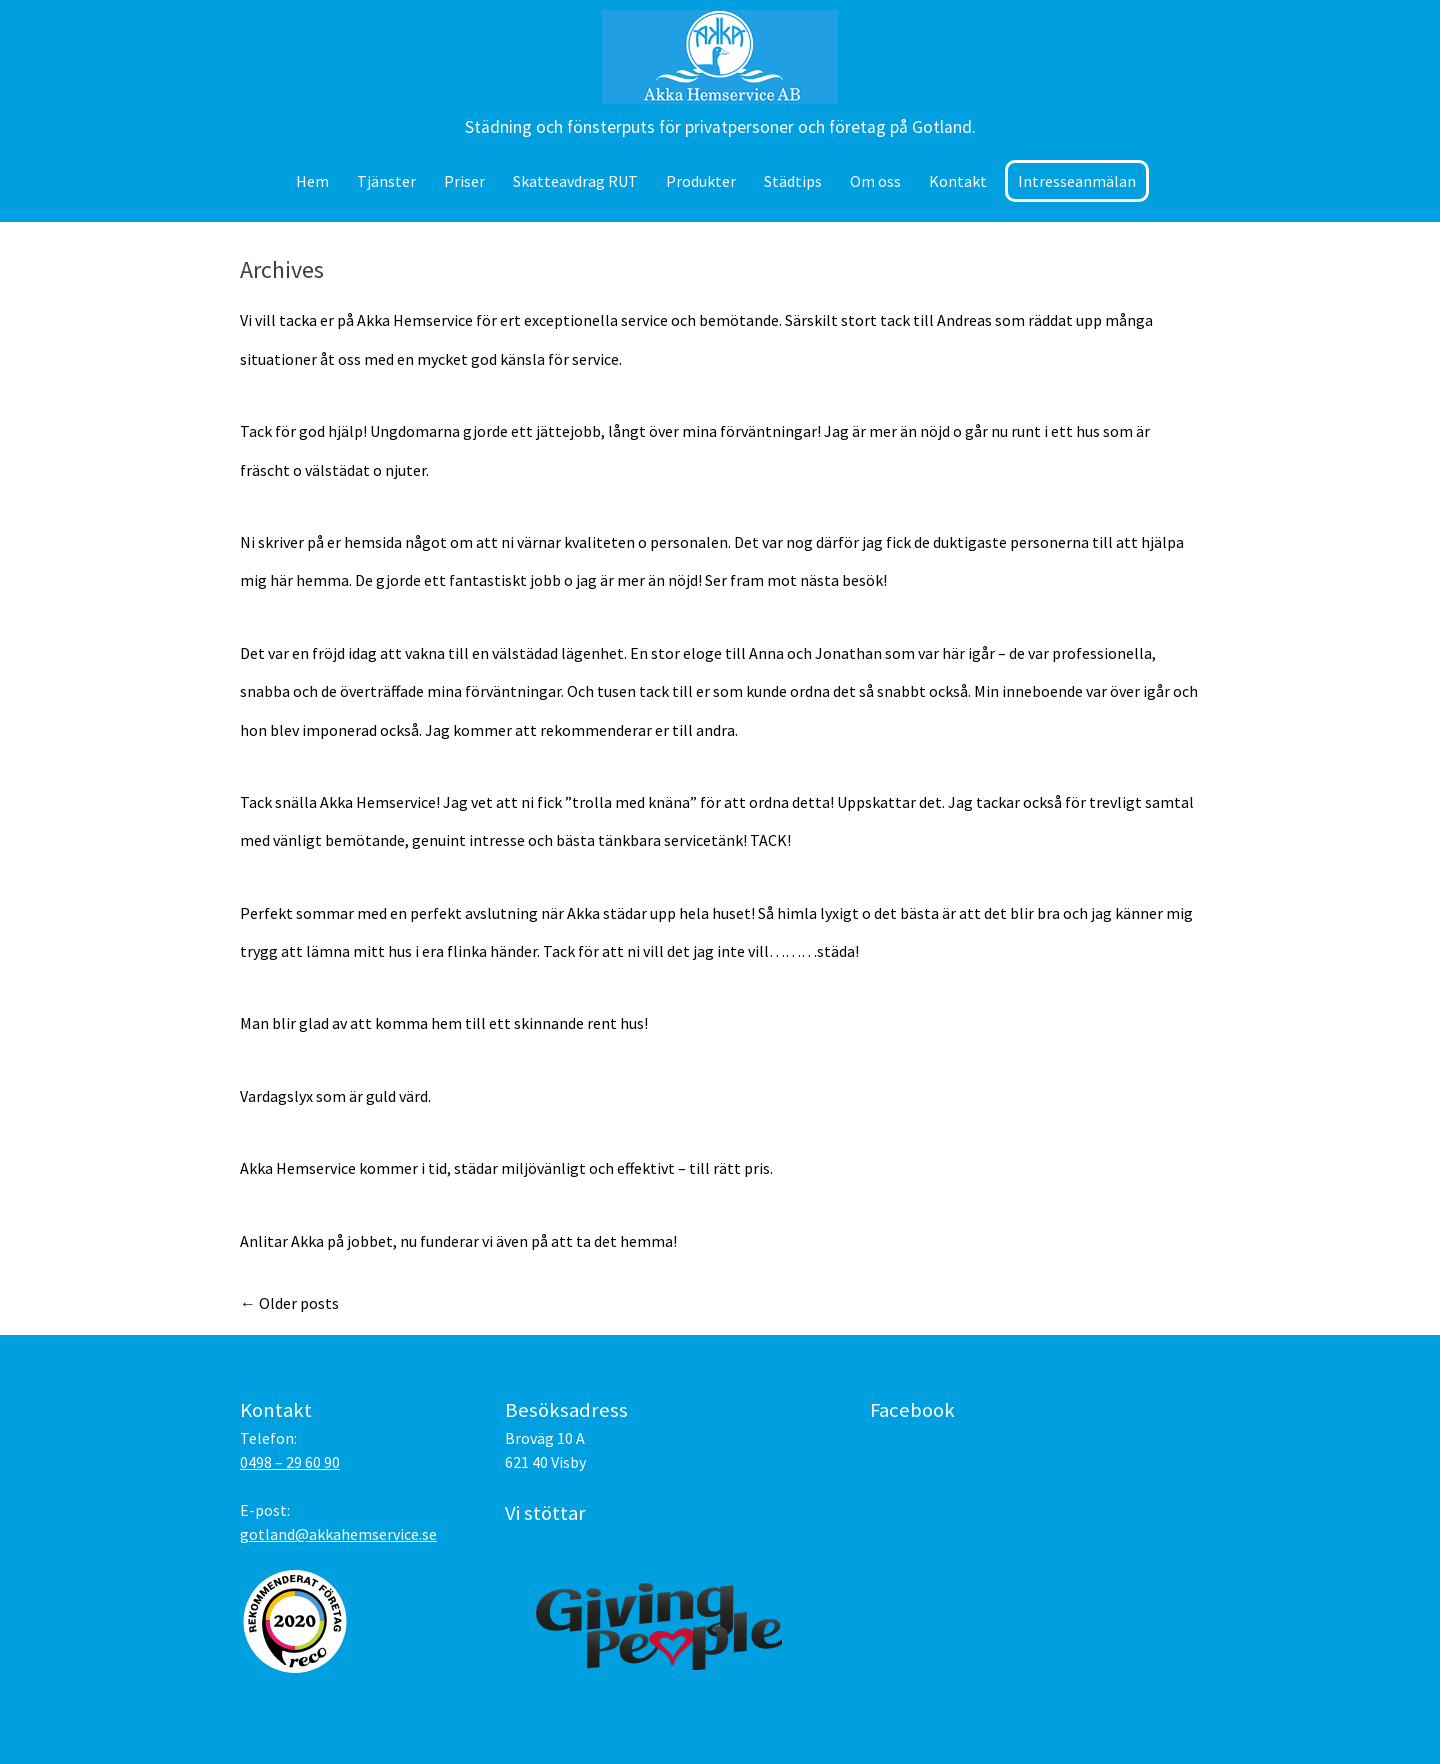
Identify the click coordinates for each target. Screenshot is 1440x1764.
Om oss (875, 181)
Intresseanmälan (1077, 181)
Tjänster (386, 181)
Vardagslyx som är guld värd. (335, 1096)
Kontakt (958, 181)
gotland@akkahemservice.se (338, 1534)
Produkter (701, 181)
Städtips (793, 181)
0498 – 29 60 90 (290, 1462)
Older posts (289, 1303)
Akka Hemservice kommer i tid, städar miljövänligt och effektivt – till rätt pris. (506, 1168)
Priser (464, 181)
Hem (312, 181)
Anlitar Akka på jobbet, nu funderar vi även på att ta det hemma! (458, 1241)
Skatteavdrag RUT (575, 181)
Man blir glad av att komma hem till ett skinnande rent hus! (444, 1023)
